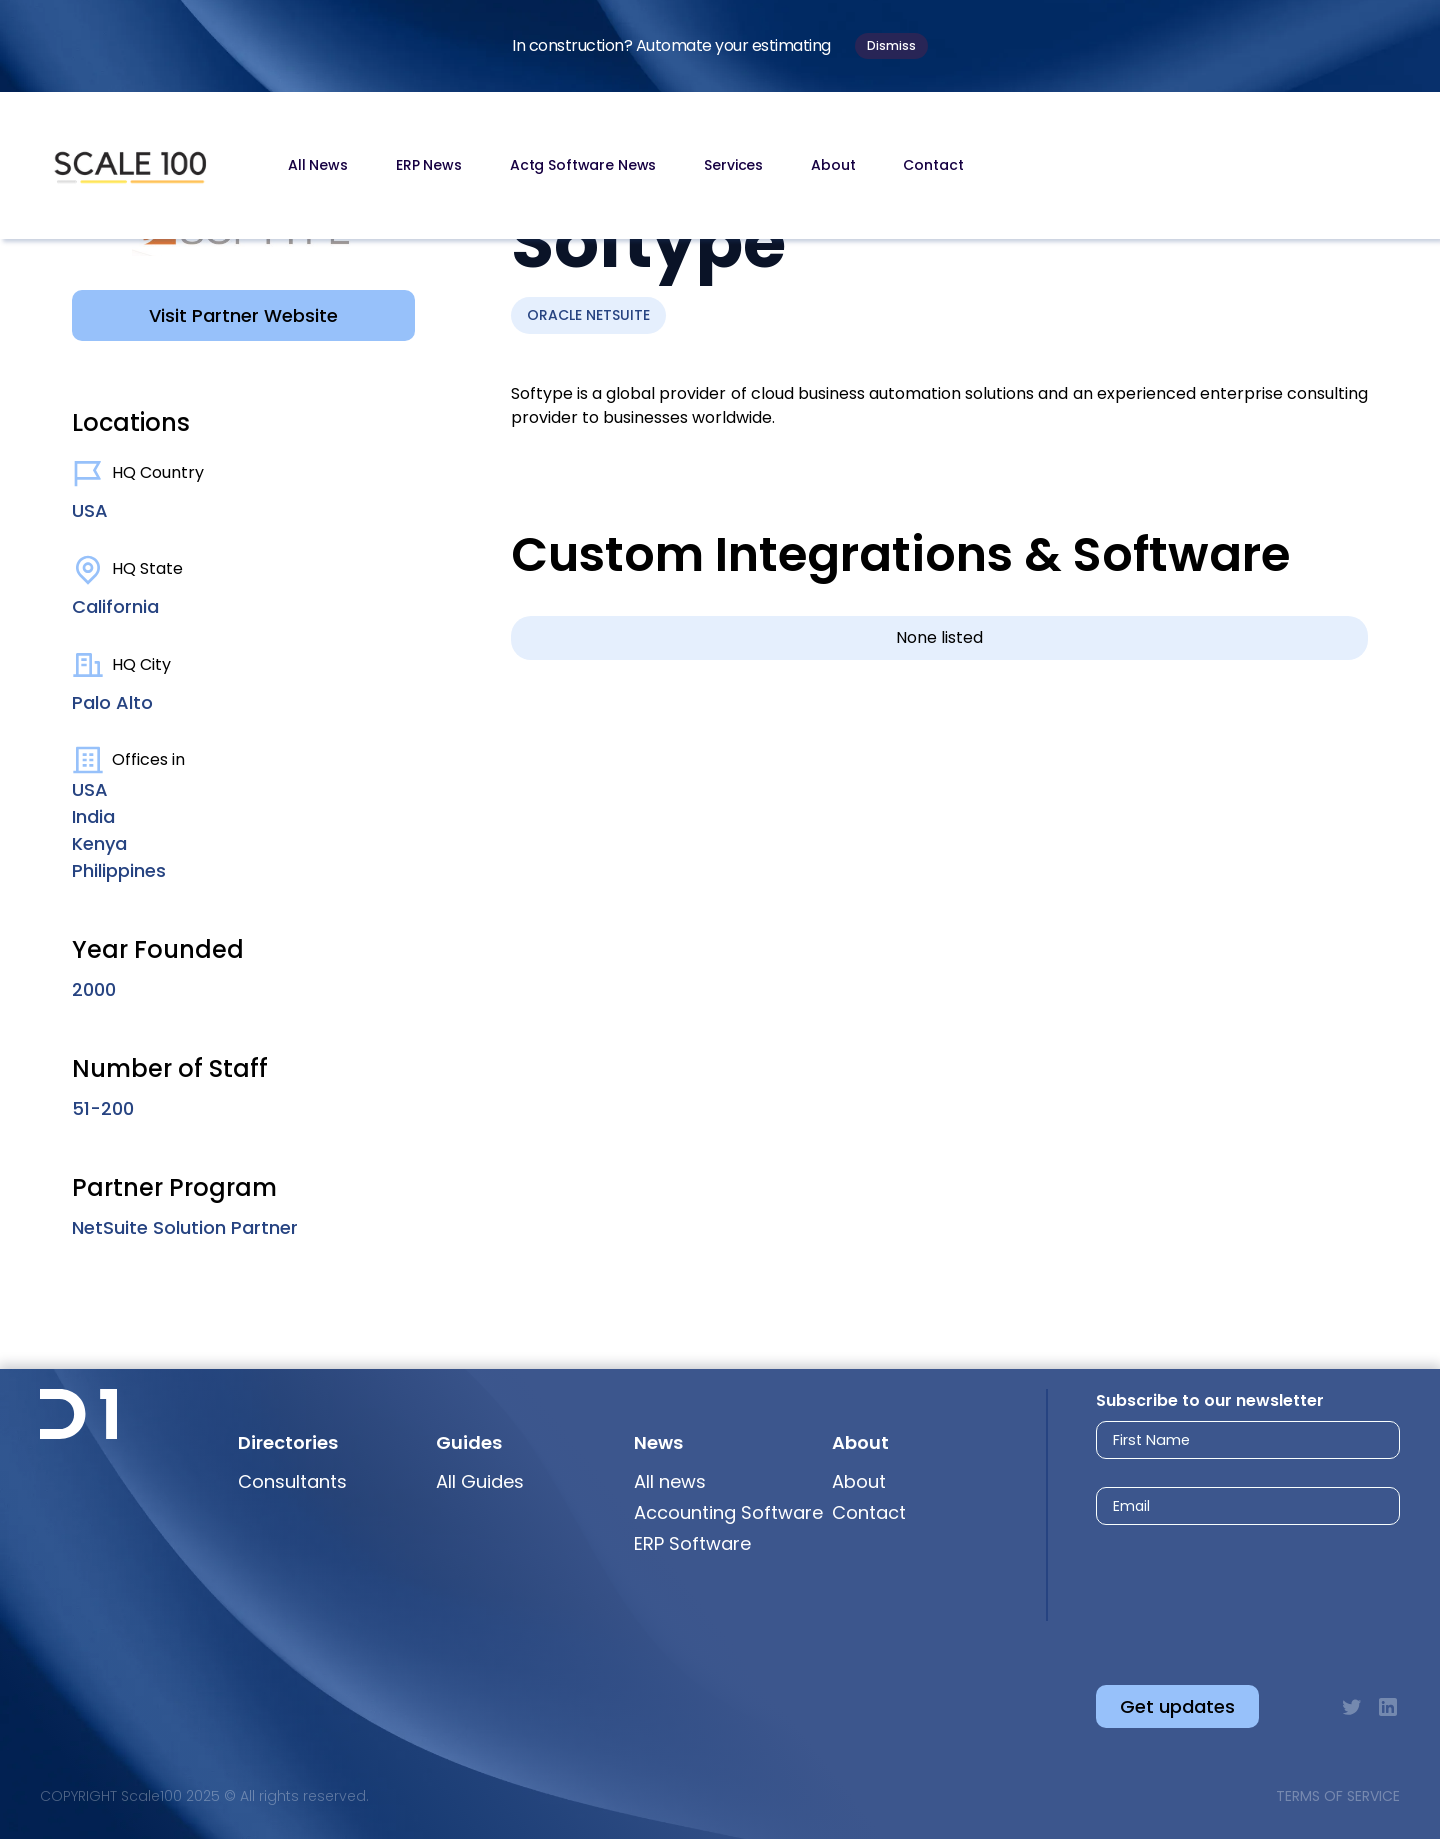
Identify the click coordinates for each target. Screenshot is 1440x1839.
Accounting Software (728, 1512)
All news (670, 1481)
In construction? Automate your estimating (671, 45)
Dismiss (891, 45)
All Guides (480, 1481)
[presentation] (1229, 1588)
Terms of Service (1338, 1796)
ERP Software (692, 1543)
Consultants (292, 1481)
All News (318, 165)
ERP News (429, 165)
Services (733, 165)
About (833, 165)
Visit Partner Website (243, 315)
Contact (933, 165)
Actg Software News (583, 165)
